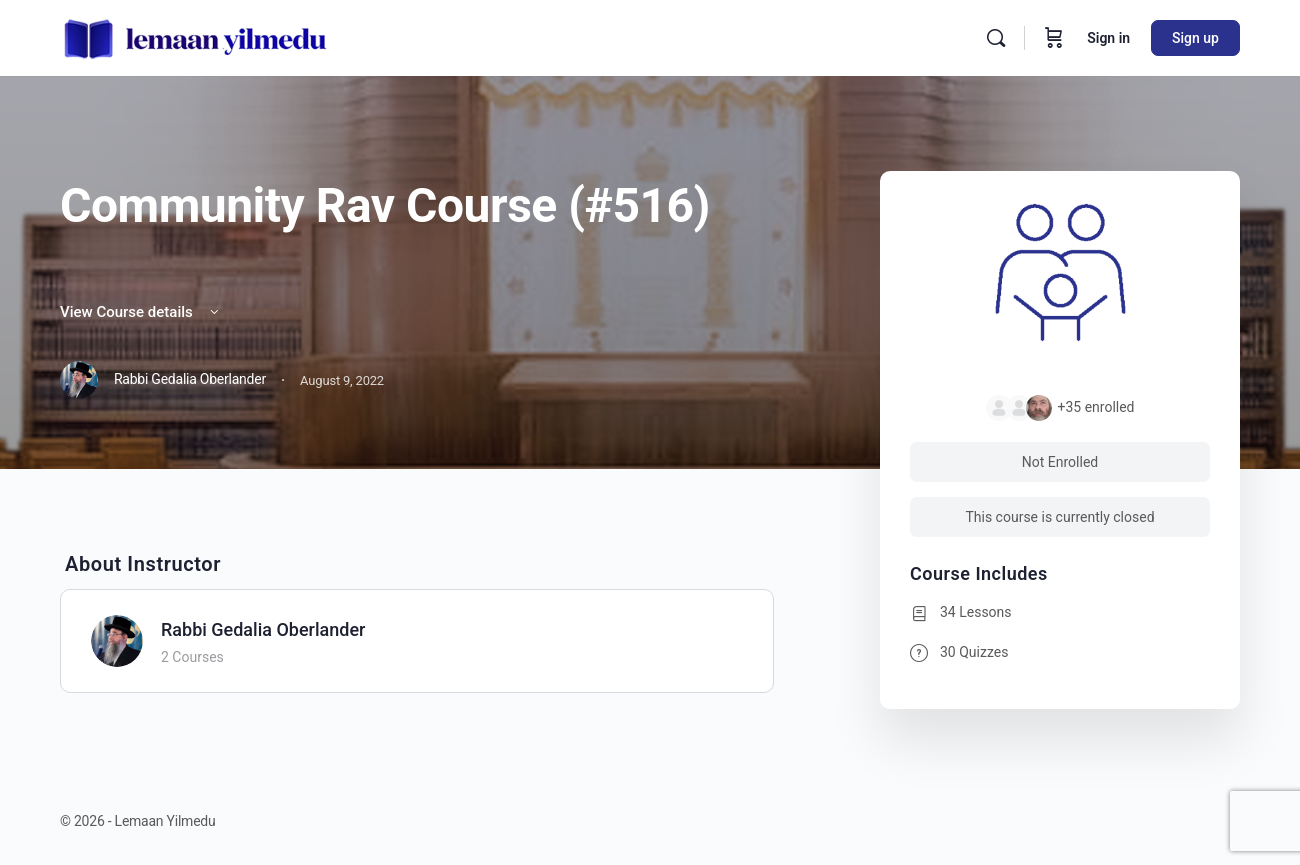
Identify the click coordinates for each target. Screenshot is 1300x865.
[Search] (996, 38)
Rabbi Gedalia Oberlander (263, 629)
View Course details (141, 312)
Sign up (1195, 38)
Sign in (1108, 38)
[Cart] (1054, 38)
